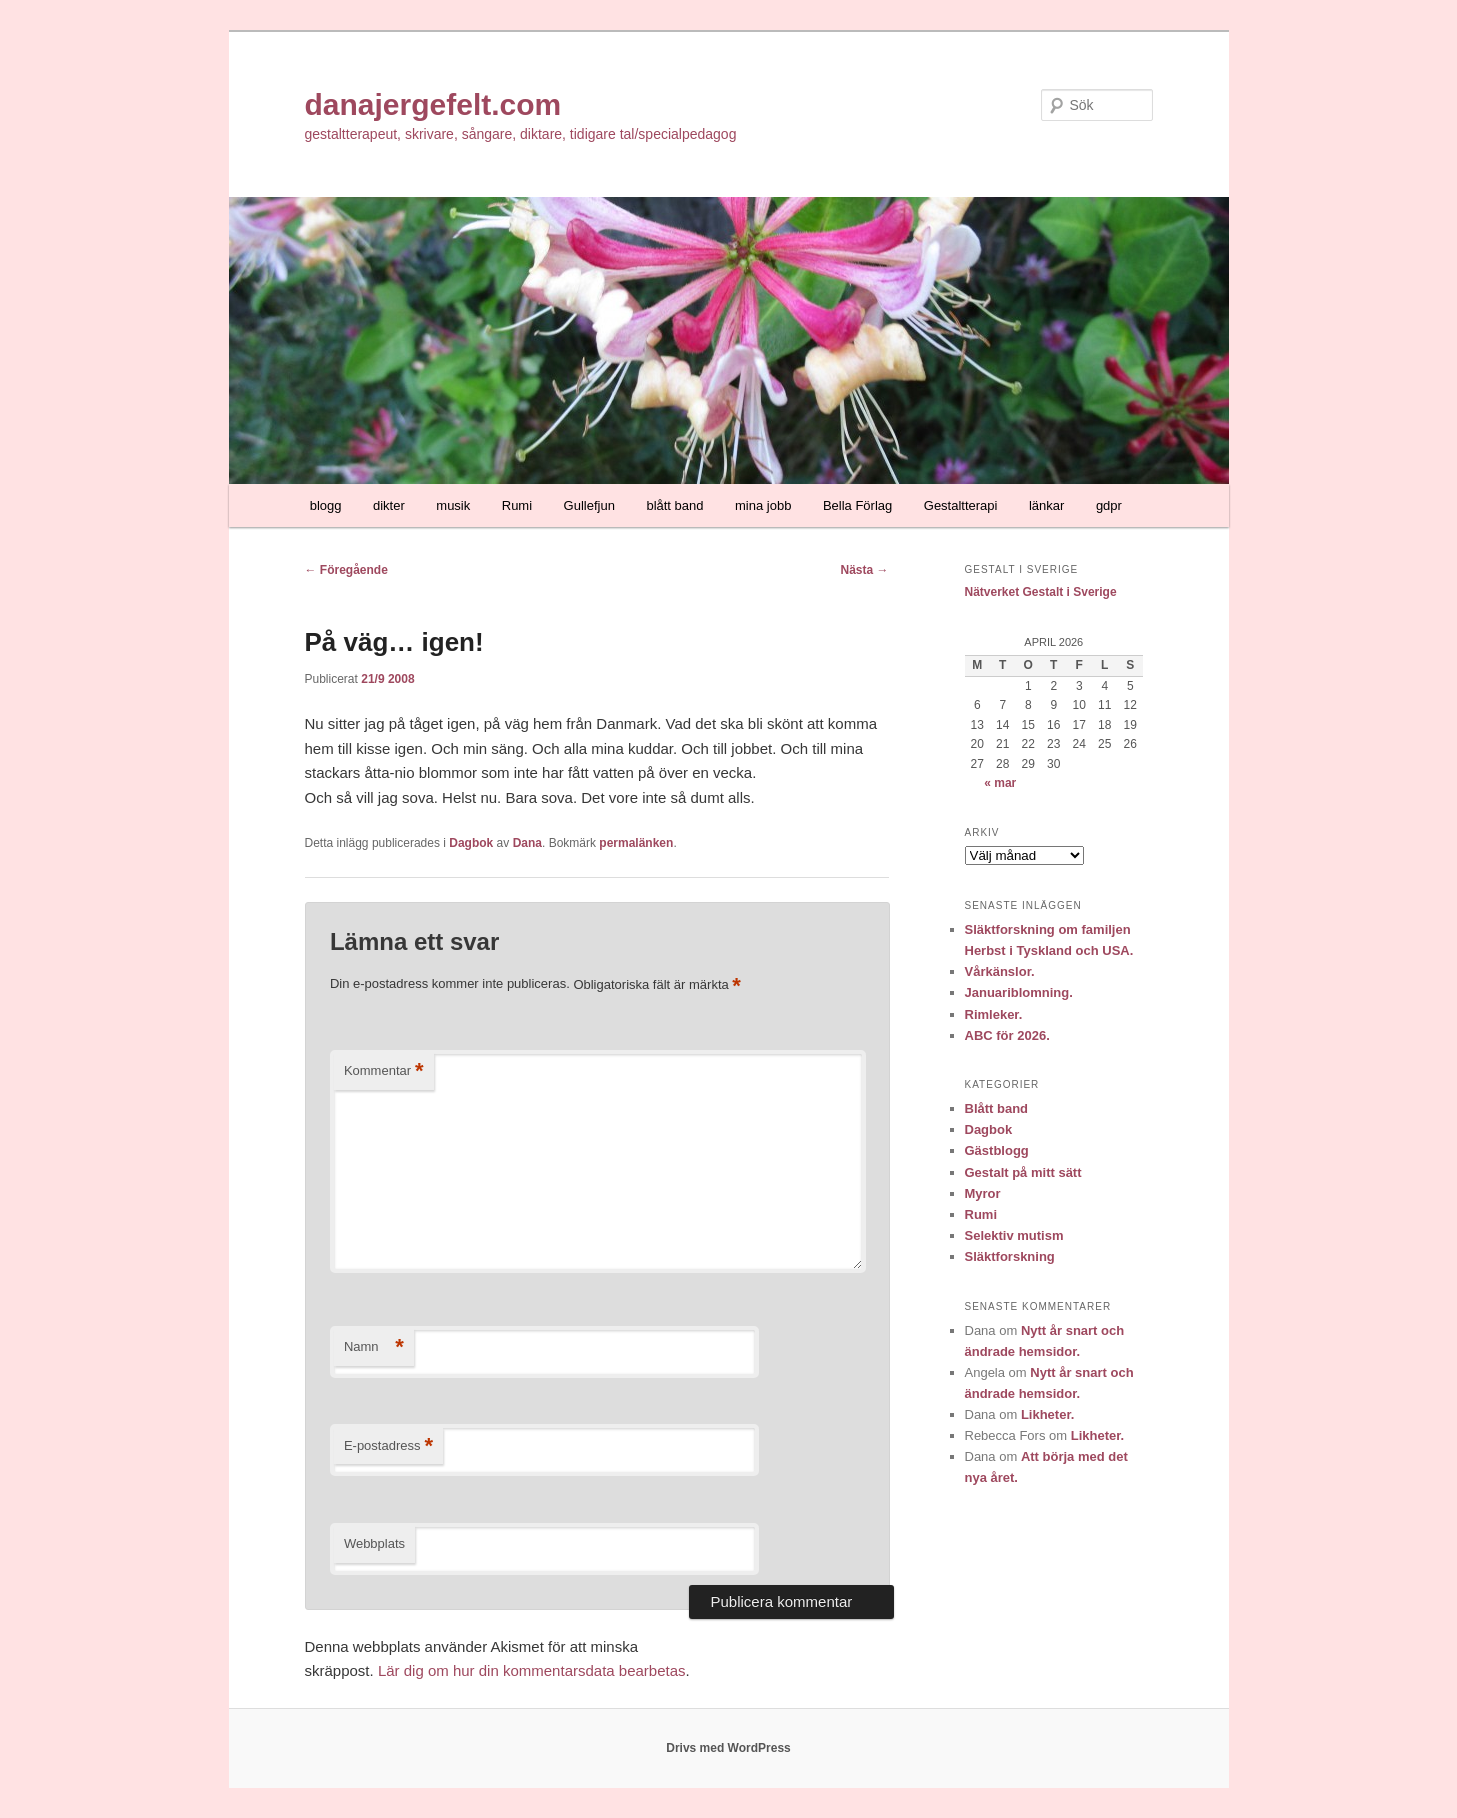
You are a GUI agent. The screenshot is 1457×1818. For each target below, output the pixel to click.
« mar (1000, 783)
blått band (674, 505)
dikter (389, 505)
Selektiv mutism (1014, 1235)
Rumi (517, 505)
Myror (983, 1193)
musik (453, 505)
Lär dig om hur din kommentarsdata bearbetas (532, 1670)
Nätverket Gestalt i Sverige (1041, 592)
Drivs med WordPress (728, 1748)
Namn (374, 1347)
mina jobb (763, 505)
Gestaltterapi (961, 505)
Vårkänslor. (1000, 971)
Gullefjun (589, 505)
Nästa (864, 570)
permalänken (636, 843)
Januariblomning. (1019, 992)
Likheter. (1047, 1414)
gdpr (1109, 505)
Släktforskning (1010, 1256)
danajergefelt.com (433, 104)
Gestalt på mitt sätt (1023, 1172)
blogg (326, 505)
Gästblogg (997, 1150)
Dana (527, 843)
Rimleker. (994, 1014)
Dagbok (471, 843)
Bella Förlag (857, 505)
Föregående (346, 570)
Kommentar (384, 1071)
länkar (1046, 505)
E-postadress (388, 1446)
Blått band (997, 1108)
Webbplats (374, 1543)
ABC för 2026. (1007, 1035)
